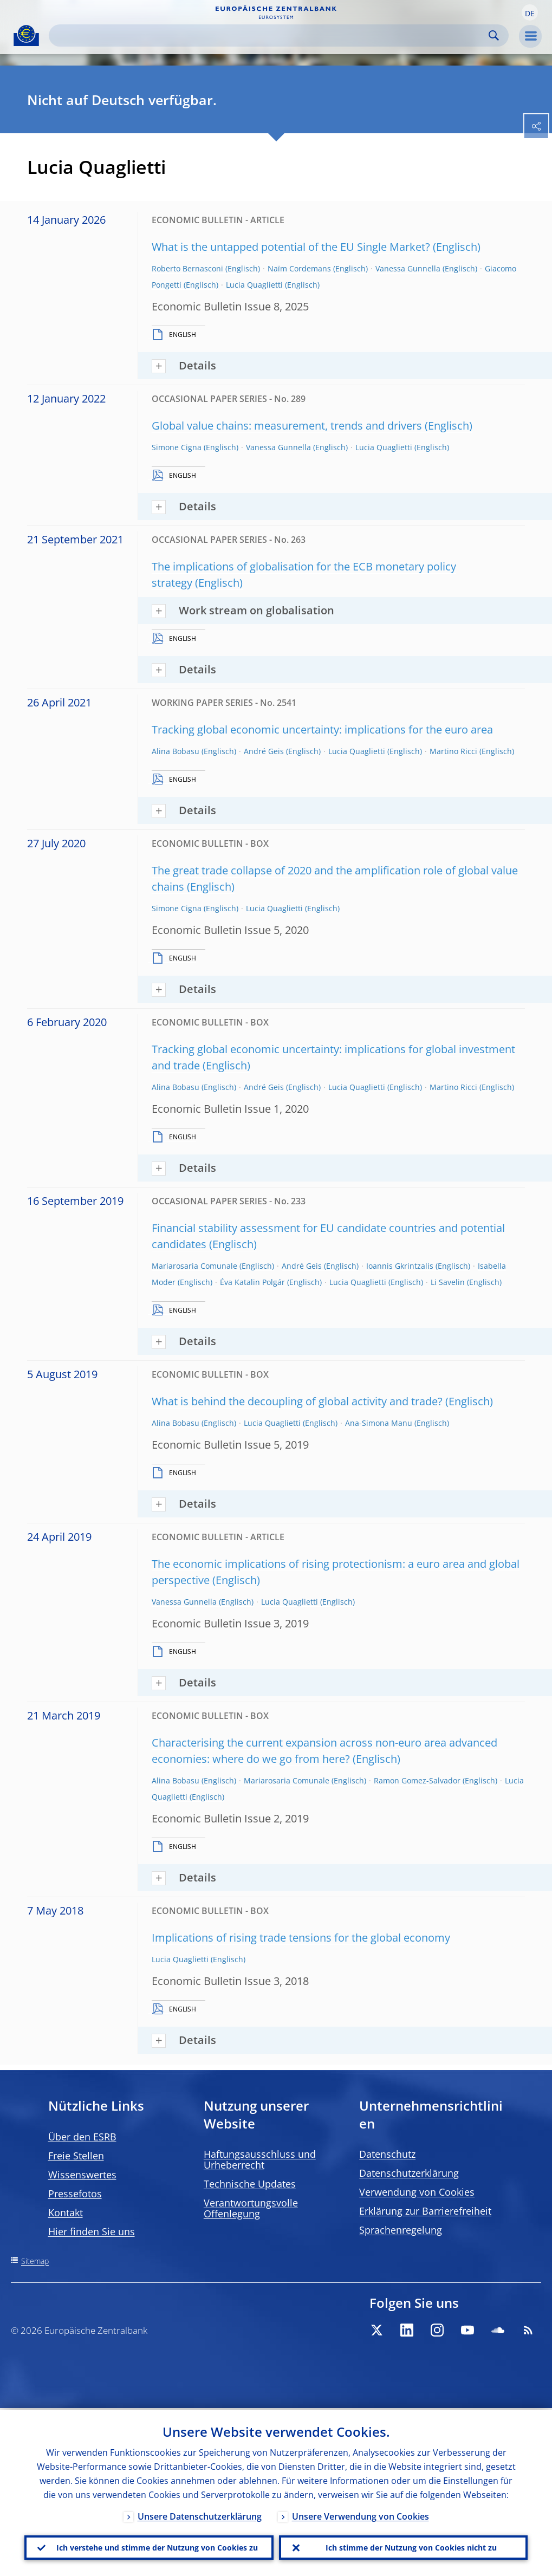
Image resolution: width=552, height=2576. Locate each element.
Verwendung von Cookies (417, 2191)
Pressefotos (75, 2193)
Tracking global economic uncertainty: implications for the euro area (322, 729)
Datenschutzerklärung (409, 2172)
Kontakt (65, 2212)
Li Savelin (448, 1282)
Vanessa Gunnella (407, 268)
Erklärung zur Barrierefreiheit (425, 2210)
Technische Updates (250, 2183)
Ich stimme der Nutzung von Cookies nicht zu (411, 2546)
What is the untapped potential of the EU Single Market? (291, 246)
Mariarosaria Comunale (194, 1266)
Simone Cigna (177, 447)
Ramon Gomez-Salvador (417, 1780)
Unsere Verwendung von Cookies (360, 2515)
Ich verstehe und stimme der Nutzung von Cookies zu (157, 2546)
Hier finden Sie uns (91, 2231)
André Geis (264, 751)
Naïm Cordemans (299, 268)
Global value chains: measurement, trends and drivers (287, 425)
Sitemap (35, 2261)
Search (494, 35)
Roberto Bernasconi (187, 268)
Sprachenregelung (400, 2229)
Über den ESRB (82, 2136)
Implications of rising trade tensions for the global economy (301, 1937)
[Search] (270, 35)
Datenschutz (387, 2153)
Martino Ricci (453, 751)
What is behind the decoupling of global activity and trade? (297, 1401)
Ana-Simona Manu (378, 1423)
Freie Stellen (76, 2155)
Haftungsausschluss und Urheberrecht (260, 2159)
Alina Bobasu (175, 751)
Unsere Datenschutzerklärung (200, 2515)
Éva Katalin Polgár (252, 1282)
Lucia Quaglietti (254, 285)
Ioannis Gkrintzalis (399, 1266)
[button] (530, 12)
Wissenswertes (82, 2174)
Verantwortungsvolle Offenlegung (251, 2208)
